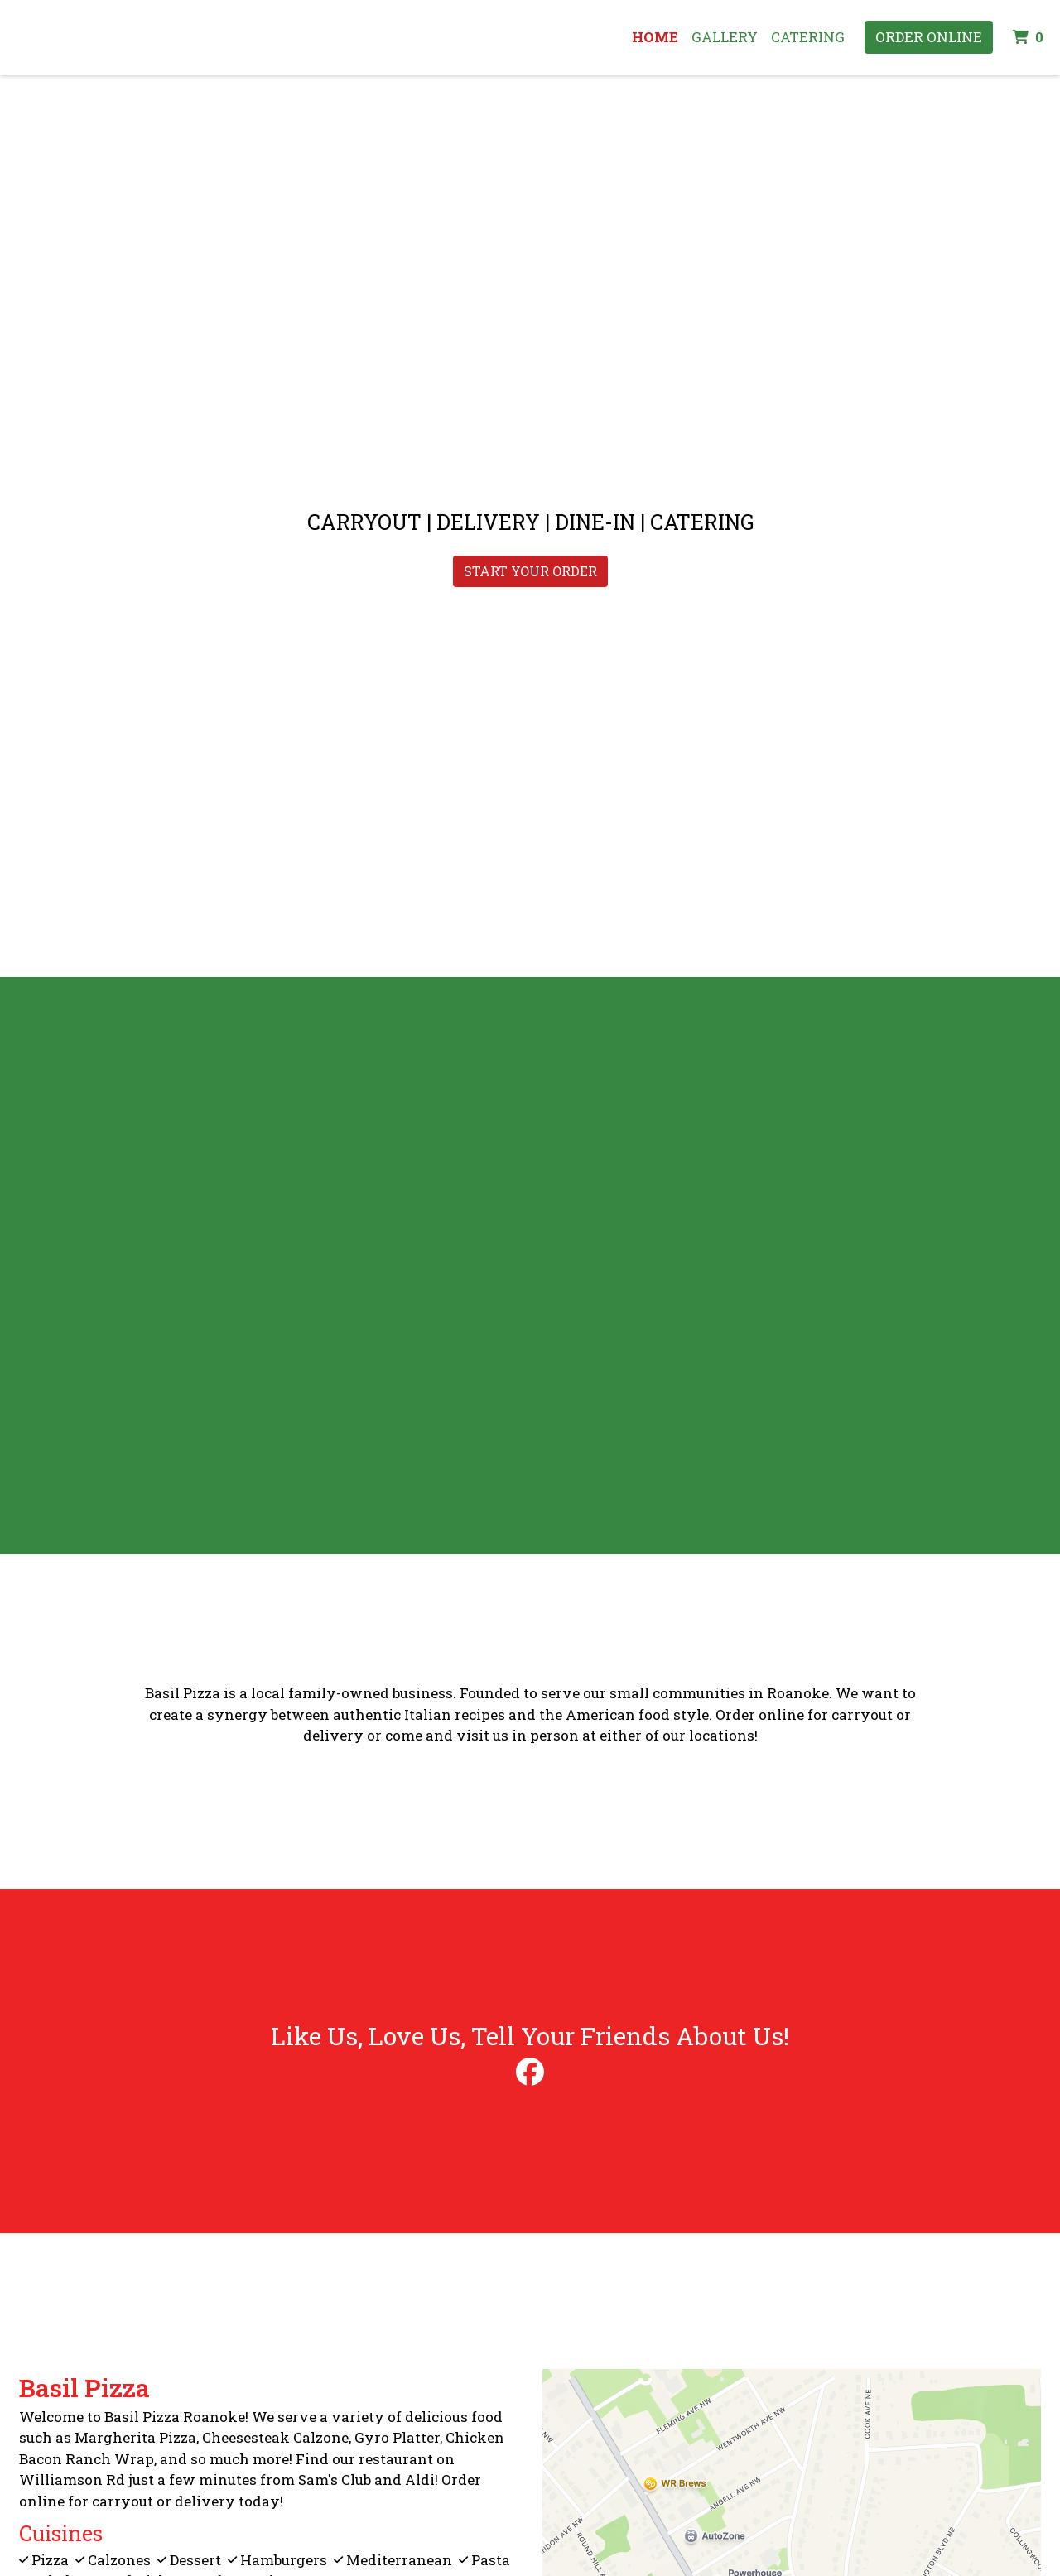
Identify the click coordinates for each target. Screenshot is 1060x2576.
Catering (808, 36)
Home (655, 36)
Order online (760, 1714)
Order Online (928, 36)
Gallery (724, 36)
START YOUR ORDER (530, 571)
